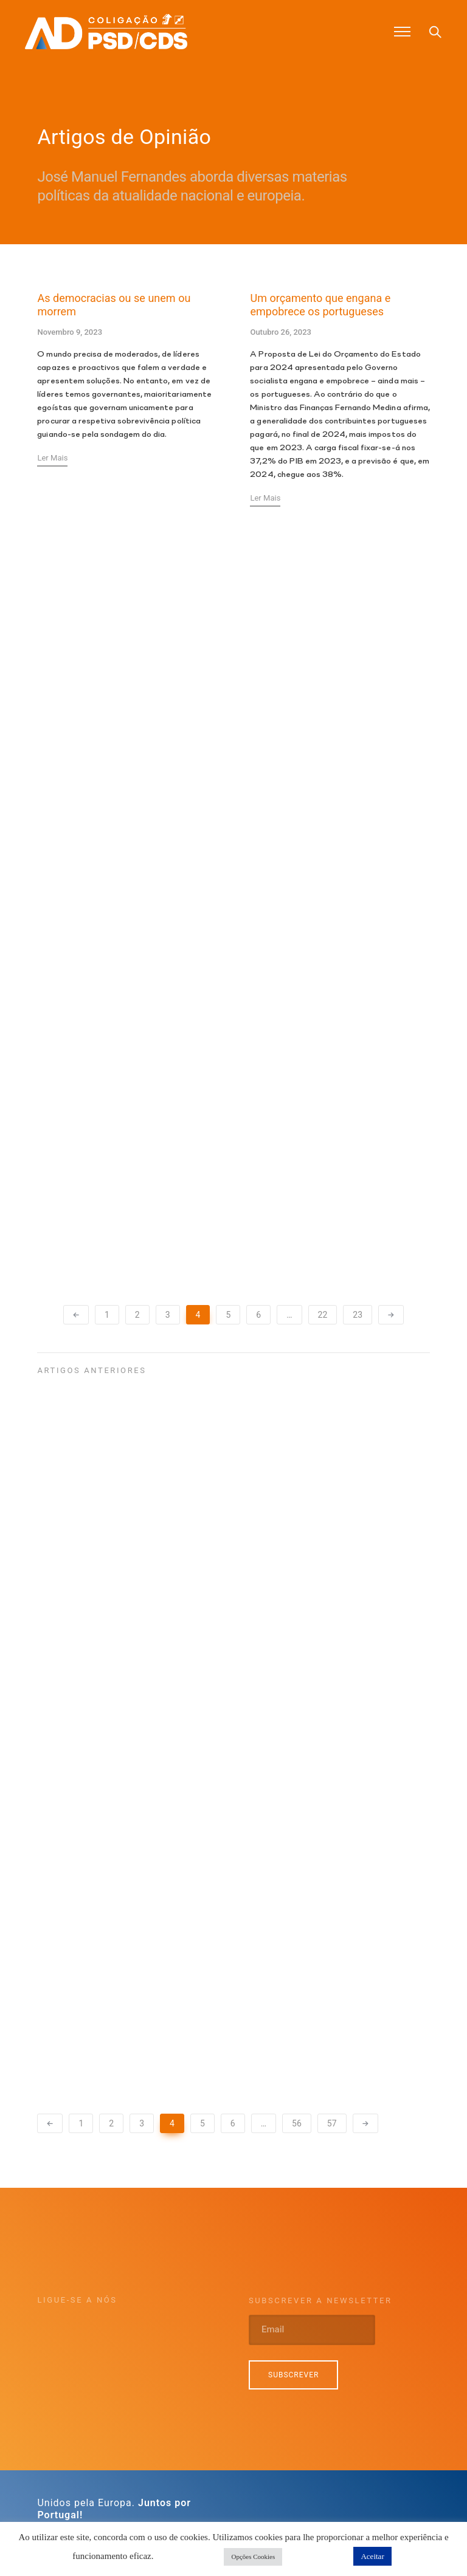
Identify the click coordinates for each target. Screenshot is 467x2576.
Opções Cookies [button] (253, 2556)
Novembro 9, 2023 (69, 333)
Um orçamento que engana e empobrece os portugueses (320, 306)
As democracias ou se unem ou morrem (113, 306)
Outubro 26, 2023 (280, 333)
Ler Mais (52, 459)
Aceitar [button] (372, 2556)
